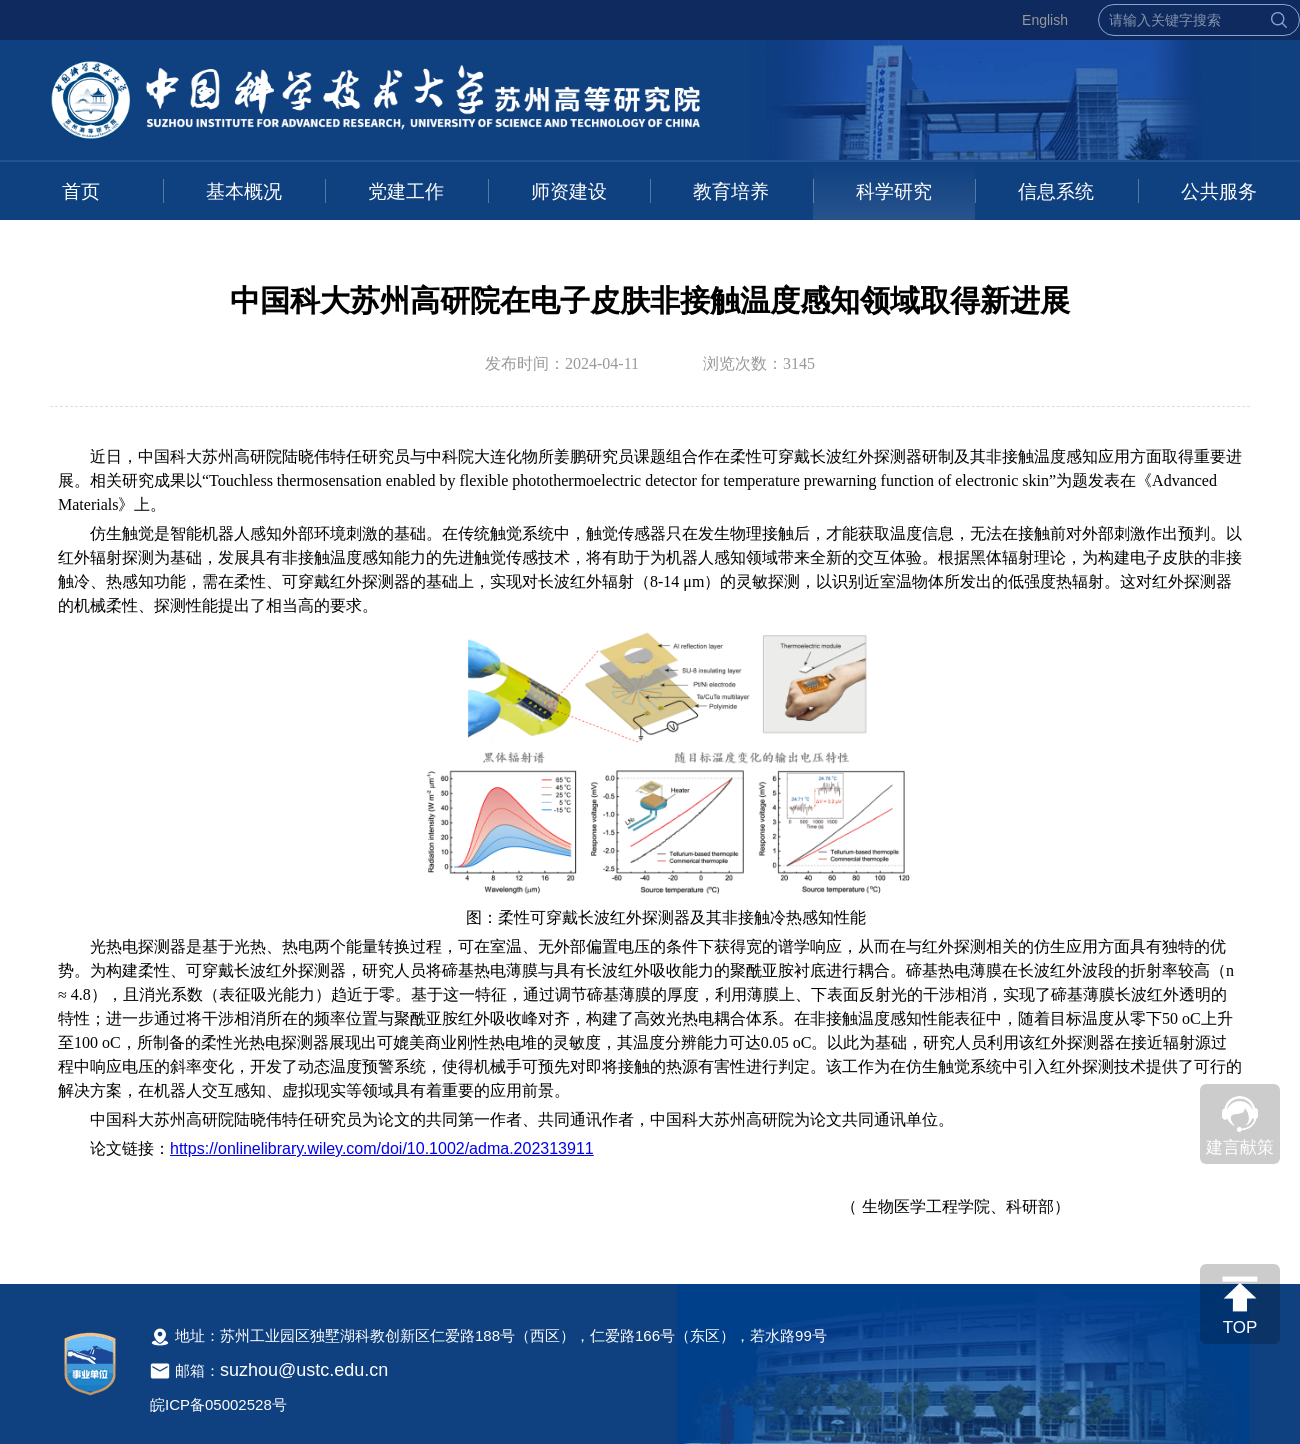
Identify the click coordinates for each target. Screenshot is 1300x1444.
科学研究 (894, 191)
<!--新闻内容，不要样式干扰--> (650, 843)
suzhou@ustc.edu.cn (304, 1370)
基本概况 (244, 191)
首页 (81, 191)
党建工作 (406, 191)
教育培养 (731, 191)
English (1045, 20)
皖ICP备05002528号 (218, 1404)
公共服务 (1219, 191)
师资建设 (569, 191)
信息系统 (1056, 191)
